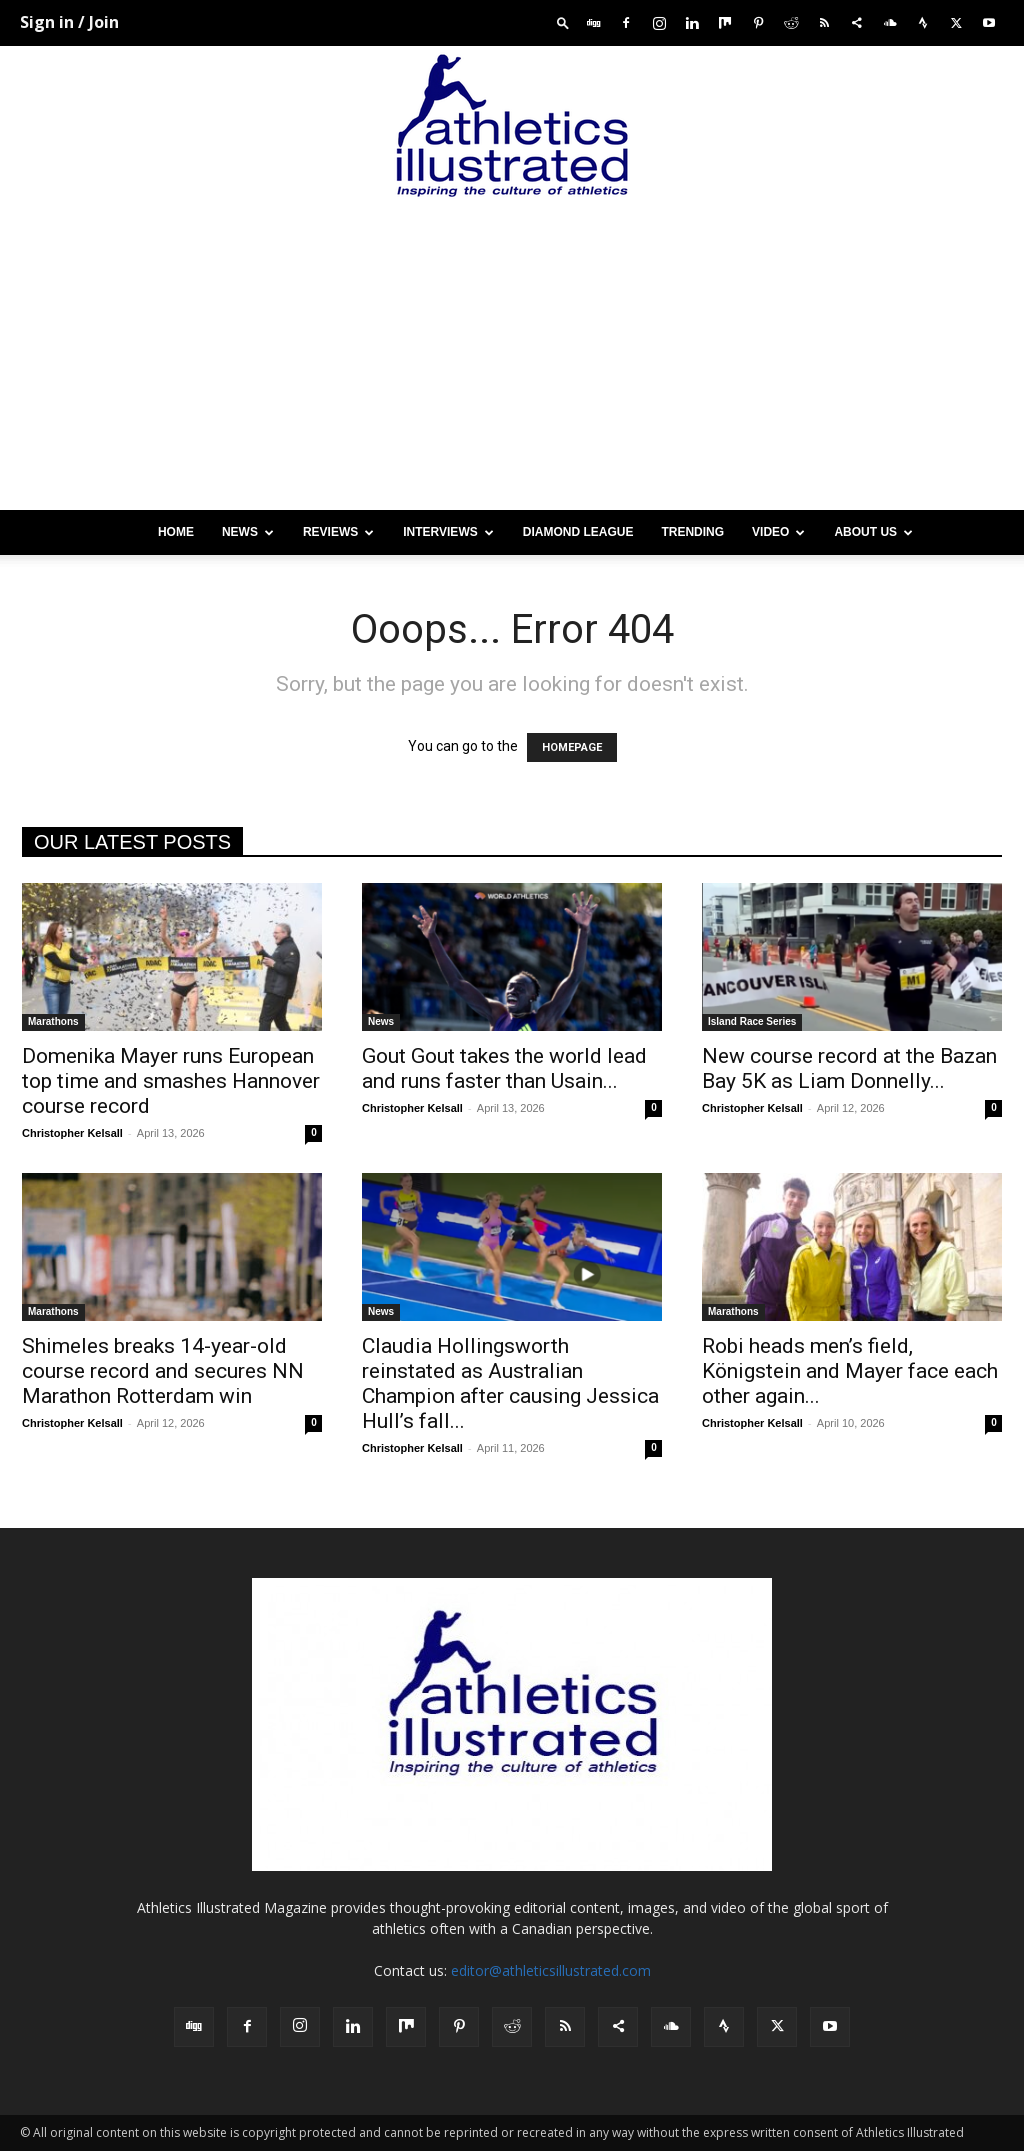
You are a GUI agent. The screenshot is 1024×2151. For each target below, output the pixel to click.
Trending (692, 532)
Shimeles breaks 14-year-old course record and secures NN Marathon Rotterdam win (163, 1371)
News (248, 532)
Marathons (53, 1021)
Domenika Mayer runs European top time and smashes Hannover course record (171, 1081)
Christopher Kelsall (72, 1133)
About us (873, 532)
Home (176, 532)
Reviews (338, 532)
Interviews (448, 532)
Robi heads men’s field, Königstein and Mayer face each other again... (850, 1371)
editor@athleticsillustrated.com (551, 1970)
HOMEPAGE (572, 747)
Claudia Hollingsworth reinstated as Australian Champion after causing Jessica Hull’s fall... (510, 1383)
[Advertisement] (512, 360)
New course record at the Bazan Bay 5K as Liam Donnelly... (849, 1068)
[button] (563, 22)
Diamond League (578, 532)
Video (778, 532)
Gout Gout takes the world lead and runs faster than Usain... (504, 1068)
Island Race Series (752, 1021)
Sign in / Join (69, 22)
